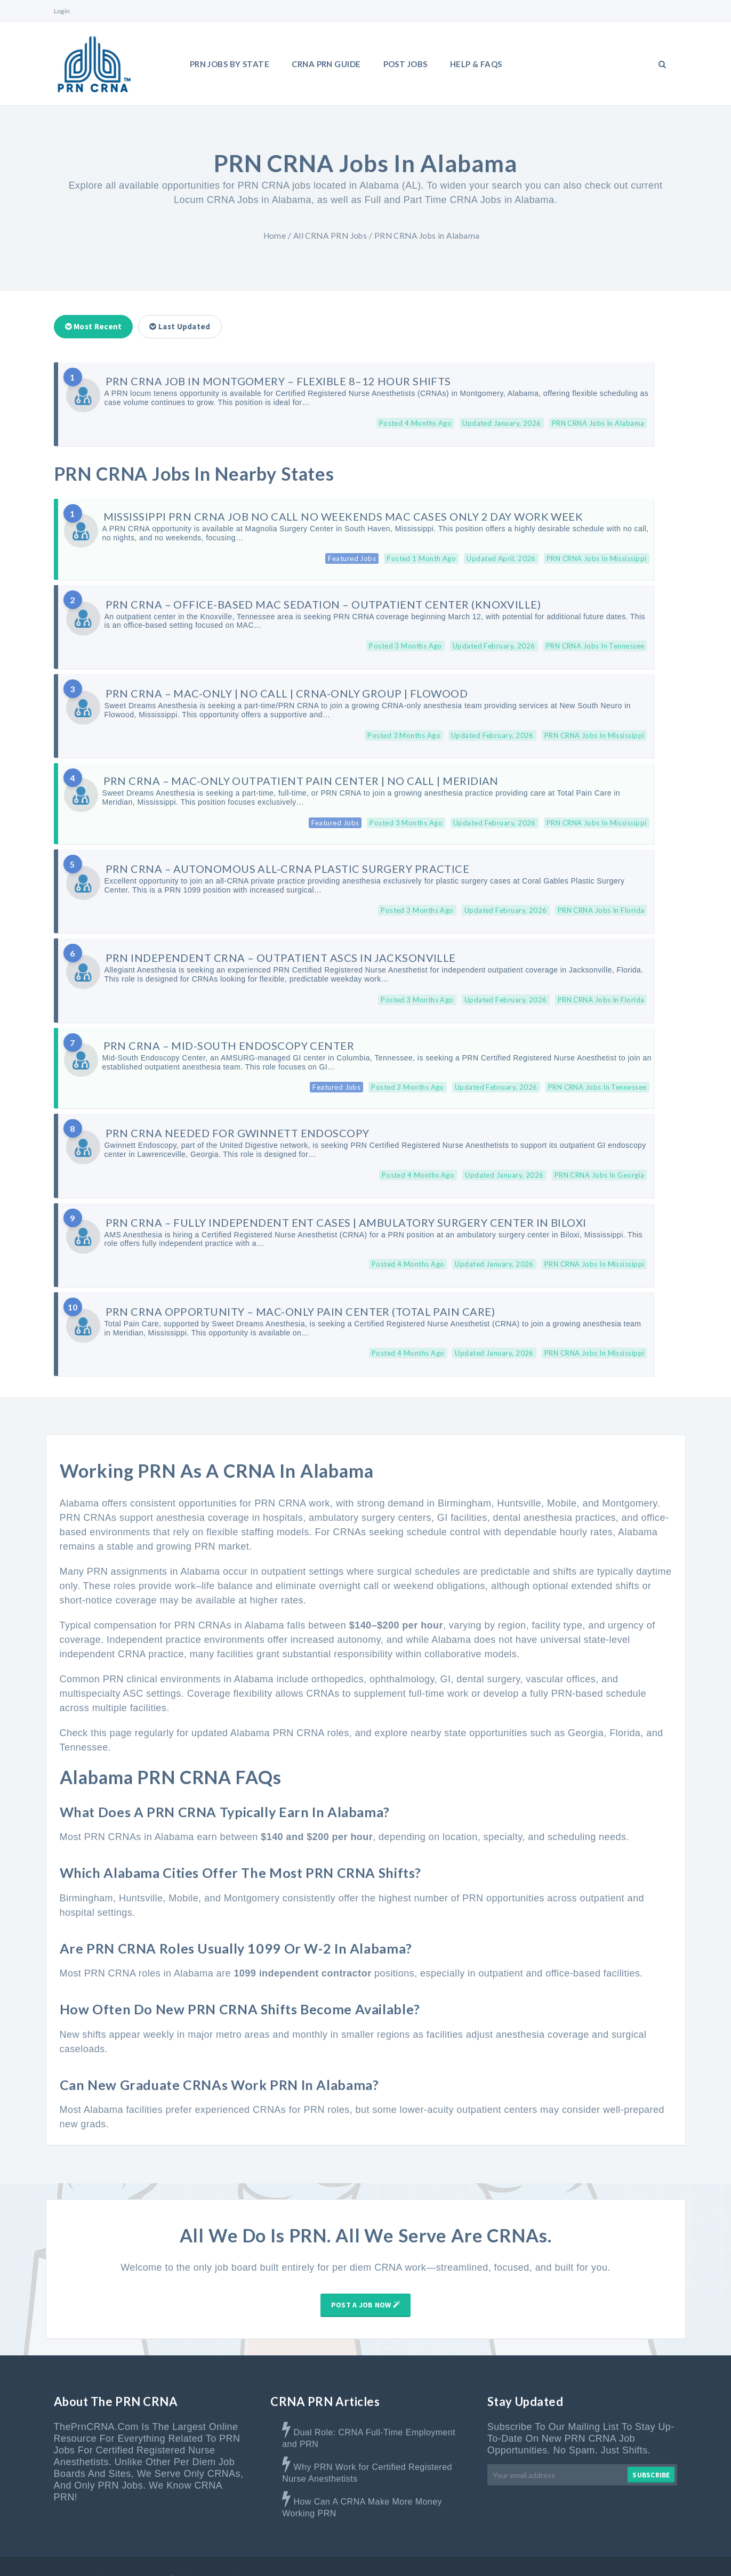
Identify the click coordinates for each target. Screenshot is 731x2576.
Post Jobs (405, 64)
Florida (624, 1708)
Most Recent (93, 326)
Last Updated (179, 326)
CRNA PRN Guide (326, 64)
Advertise (465, 2553)
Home (274, 235)
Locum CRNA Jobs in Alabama (242, 200)
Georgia (586, 1708)
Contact (513, 2553)
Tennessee (84, 1723)
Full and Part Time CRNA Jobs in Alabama (460, 200)
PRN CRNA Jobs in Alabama (427, 235)
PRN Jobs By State (230, 64)
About (420, 2553)
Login (62, 11)
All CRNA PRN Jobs (330, 235)
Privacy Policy (653, 2553)
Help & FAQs (476, 64)
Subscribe (651, 2450)
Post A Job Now (365, 2280)
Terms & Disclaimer (578, 2553)
